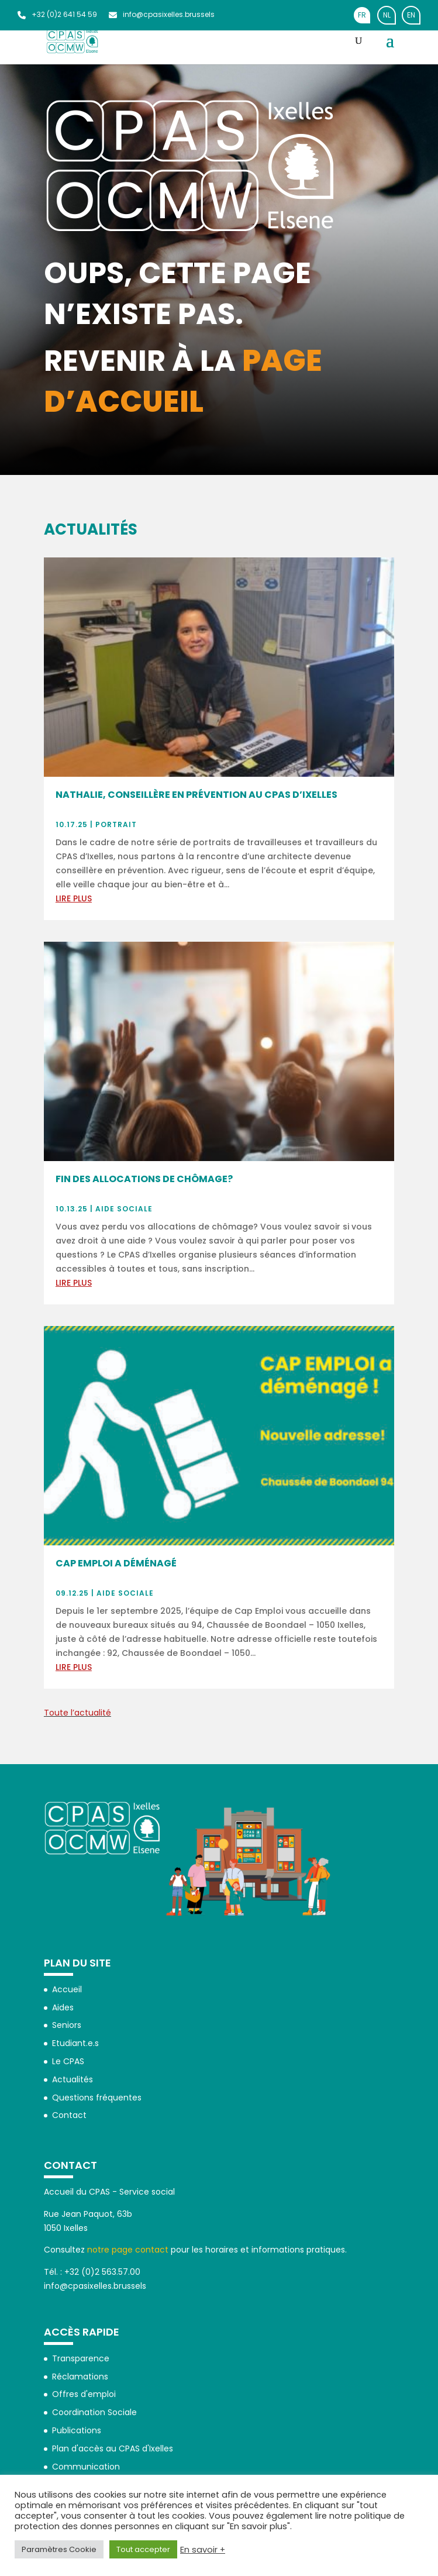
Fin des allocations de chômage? (144, 1179)
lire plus (74, 898)
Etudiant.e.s (75, 2043)
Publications (76, 2430)
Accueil (67, 1989)
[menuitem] (362, 15)
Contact (69, 2115)
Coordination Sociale (94, 2412)
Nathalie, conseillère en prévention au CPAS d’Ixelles (196, 794)
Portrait (116, 824)
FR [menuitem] (362, 15)
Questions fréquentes (97, 2097)
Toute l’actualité (77, 1713)
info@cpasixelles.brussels (162, 14)
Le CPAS (68, 2061)
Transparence (80, 2358)
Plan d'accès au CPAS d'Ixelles (112, 2448)
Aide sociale (124, 1209)
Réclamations (80, 2376)
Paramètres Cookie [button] (59, 2549)
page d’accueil (183, 381)
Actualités (72, 2079)
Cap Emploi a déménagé (116, 1563)
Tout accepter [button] (143, 2549)
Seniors (66, 2025)
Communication (86, 2466)
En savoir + (202, 2549)
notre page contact (127, 2249)
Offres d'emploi (84, 2394)
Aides (63, 2007)
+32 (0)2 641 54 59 (57, 14)
